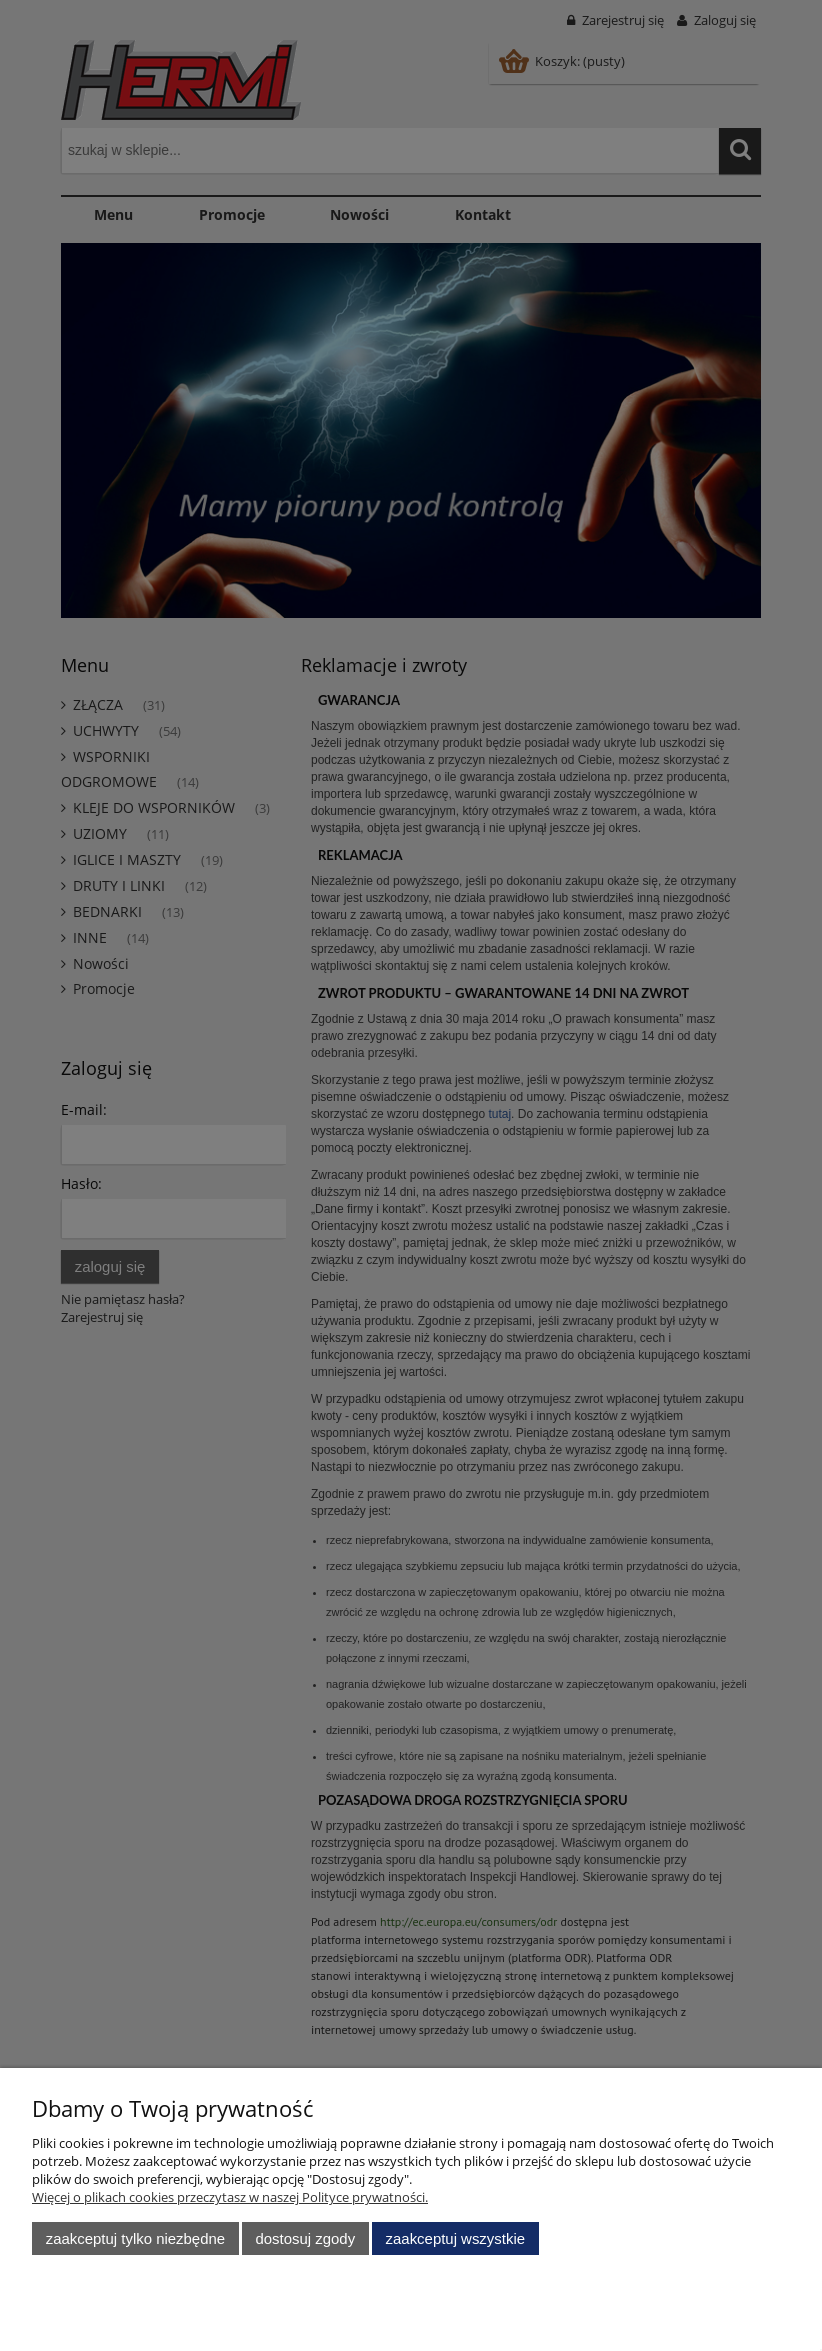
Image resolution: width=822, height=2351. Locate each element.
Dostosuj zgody (305, 2238)
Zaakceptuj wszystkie (455, 2238)
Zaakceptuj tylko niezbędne (135, 2238)
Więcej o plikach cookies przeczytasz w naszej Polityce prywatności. (230, 2197)
